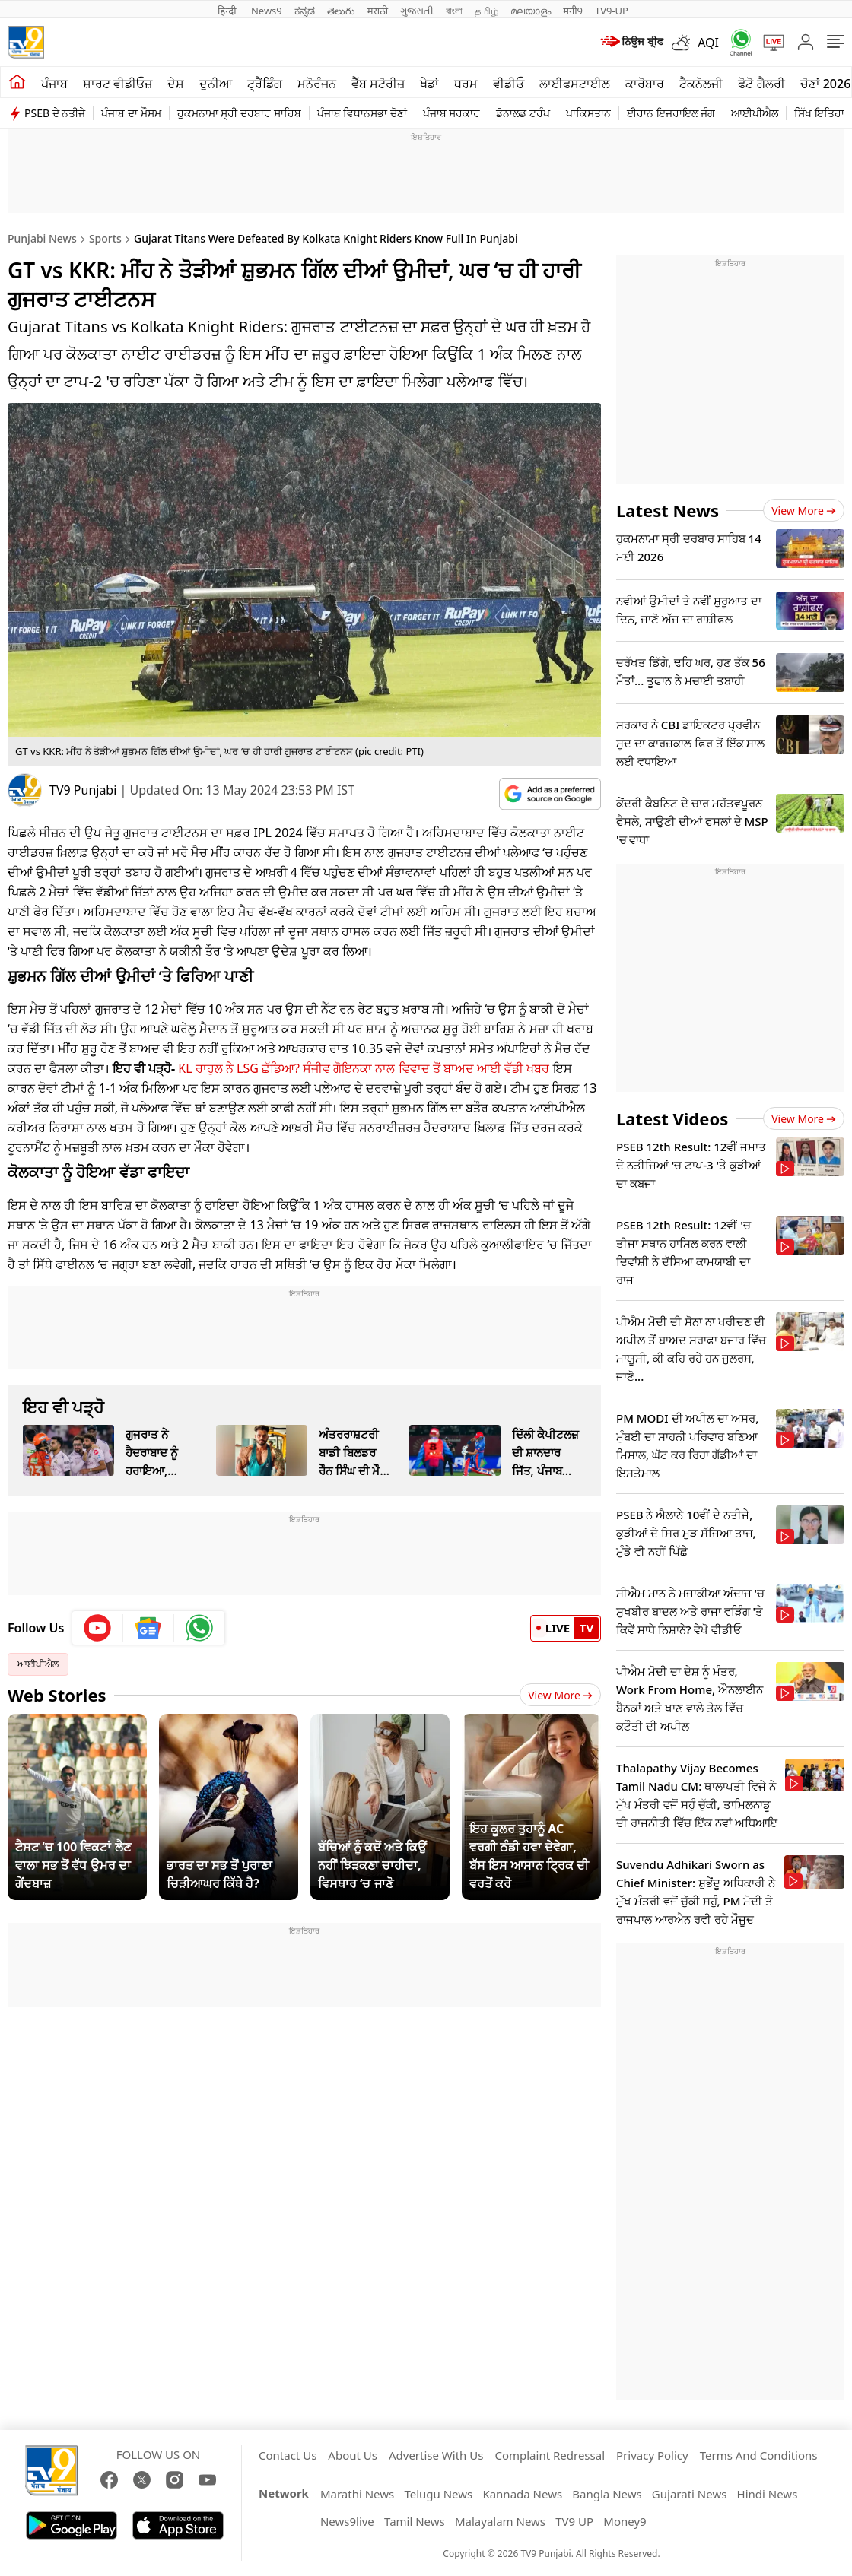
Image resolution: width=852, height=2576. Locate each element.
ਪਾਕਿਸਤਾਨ (588, 113)
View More (560, 1695)
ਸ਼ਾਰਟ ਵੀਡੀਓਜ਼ (117, 83)
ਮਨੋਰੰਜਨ (316, 83)
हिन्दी (228, 10)
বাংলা (454, 10)
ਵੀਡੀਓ (508, 83)
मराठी (377, 10)
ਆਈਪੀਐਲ (754, 113)
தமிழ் (486, 10)
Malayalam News (500, 2521)
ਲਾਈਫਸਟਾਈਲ (574, 83)
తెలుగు (341, 10)
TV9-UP (611, 10)
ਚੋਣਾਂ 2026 (825, 83)
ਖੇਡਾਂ (429, 83)
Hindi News (767, 2493)
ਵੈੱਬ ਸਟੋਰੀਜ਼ (378, 83)
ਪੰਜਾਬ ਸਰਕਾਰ (452, 113)
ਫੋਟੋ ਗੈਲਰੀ (761, 83)
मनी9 (573, 10)
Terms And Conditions (759, 2455)
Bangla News (606, 2493)
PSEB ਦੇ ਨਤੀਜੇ (54, 113)
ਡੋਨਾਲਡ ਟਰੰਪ (523, 113)
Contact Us (287, 2455)
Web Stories (57, 1694)
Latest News (667, 510)
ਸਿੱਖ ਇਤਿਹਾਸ (822, 113)
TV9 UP (574, 2521)
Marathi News (357, 2493)
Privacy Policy (652, 2455)
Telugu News (438, 2493)
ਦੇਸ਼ (175, 83)
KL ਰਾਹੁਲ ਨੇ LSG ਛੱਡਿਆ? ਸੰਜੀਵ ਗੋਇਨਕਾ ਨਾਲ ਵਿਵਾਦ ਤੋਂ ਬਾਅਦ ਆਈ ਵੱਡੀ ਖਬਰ (363, 1068)
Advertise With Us (436, 2455)
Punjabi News (42, 238)
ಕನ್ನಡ (304, 10)
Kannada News (522, 2493)
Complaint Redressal (549, 2455)
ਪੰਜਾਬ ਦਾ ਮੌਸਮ (131, 113)
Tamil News (414, 2521)
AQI (708, 42)
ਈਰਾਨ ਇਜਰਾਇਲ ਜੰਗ (671, 113)
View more (803, 510)
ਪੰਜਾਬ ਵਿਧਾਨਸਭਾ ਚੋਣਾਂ (362, 113)
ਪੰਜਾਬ (54, 83)
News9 (266, 10)
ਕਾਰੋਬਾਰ (644, 83)
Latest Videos (672, 1118)
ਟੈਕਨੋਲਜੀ (701, 83)
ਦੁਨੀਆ (215, 83)
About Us (352, 2455)
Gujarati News (689, 2493)
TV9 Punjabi (82, 790)
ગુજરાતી (417, 10)
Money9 (624, 2521)
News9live (347, 2521)
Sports (105, 238)
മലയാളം (530, 10)
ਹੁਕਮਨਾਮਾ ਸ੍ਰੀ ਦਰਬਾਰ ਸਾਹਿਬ (239, 113)
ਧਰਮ (466, 83)
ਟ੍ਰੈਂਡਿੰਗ (264, 83)
